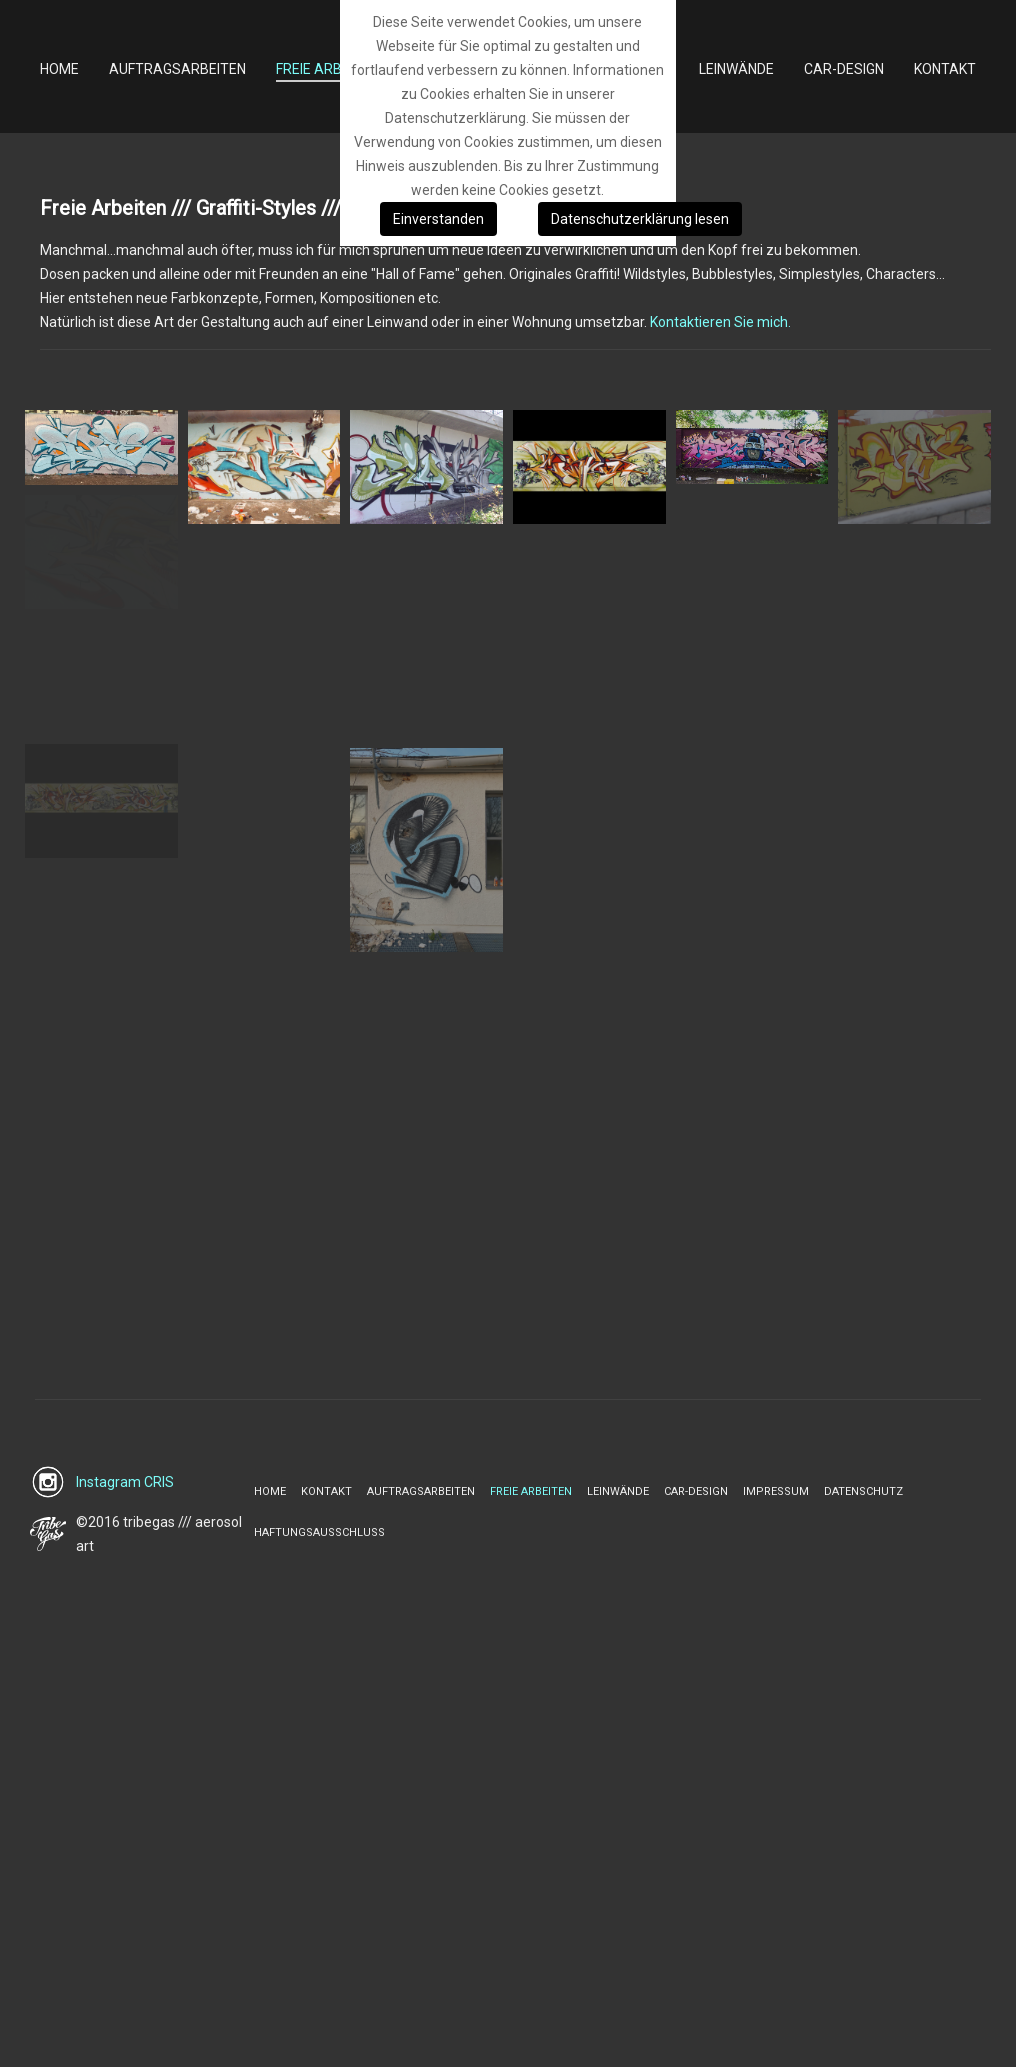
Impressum (776, 1491)
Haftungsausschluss (319, 1532)
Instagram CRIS (125, 1482)
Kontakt (326, 1491)
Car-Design (696, 1491)
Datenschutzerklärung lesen (640, 219)
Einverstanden (438, 219)
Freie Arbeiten (531, 1491)
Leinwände (618, 1491)
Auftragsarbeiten (421, 1491)
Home (270, 1491)
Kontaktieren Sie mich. (720, 322)
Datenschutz (863, 1491)
